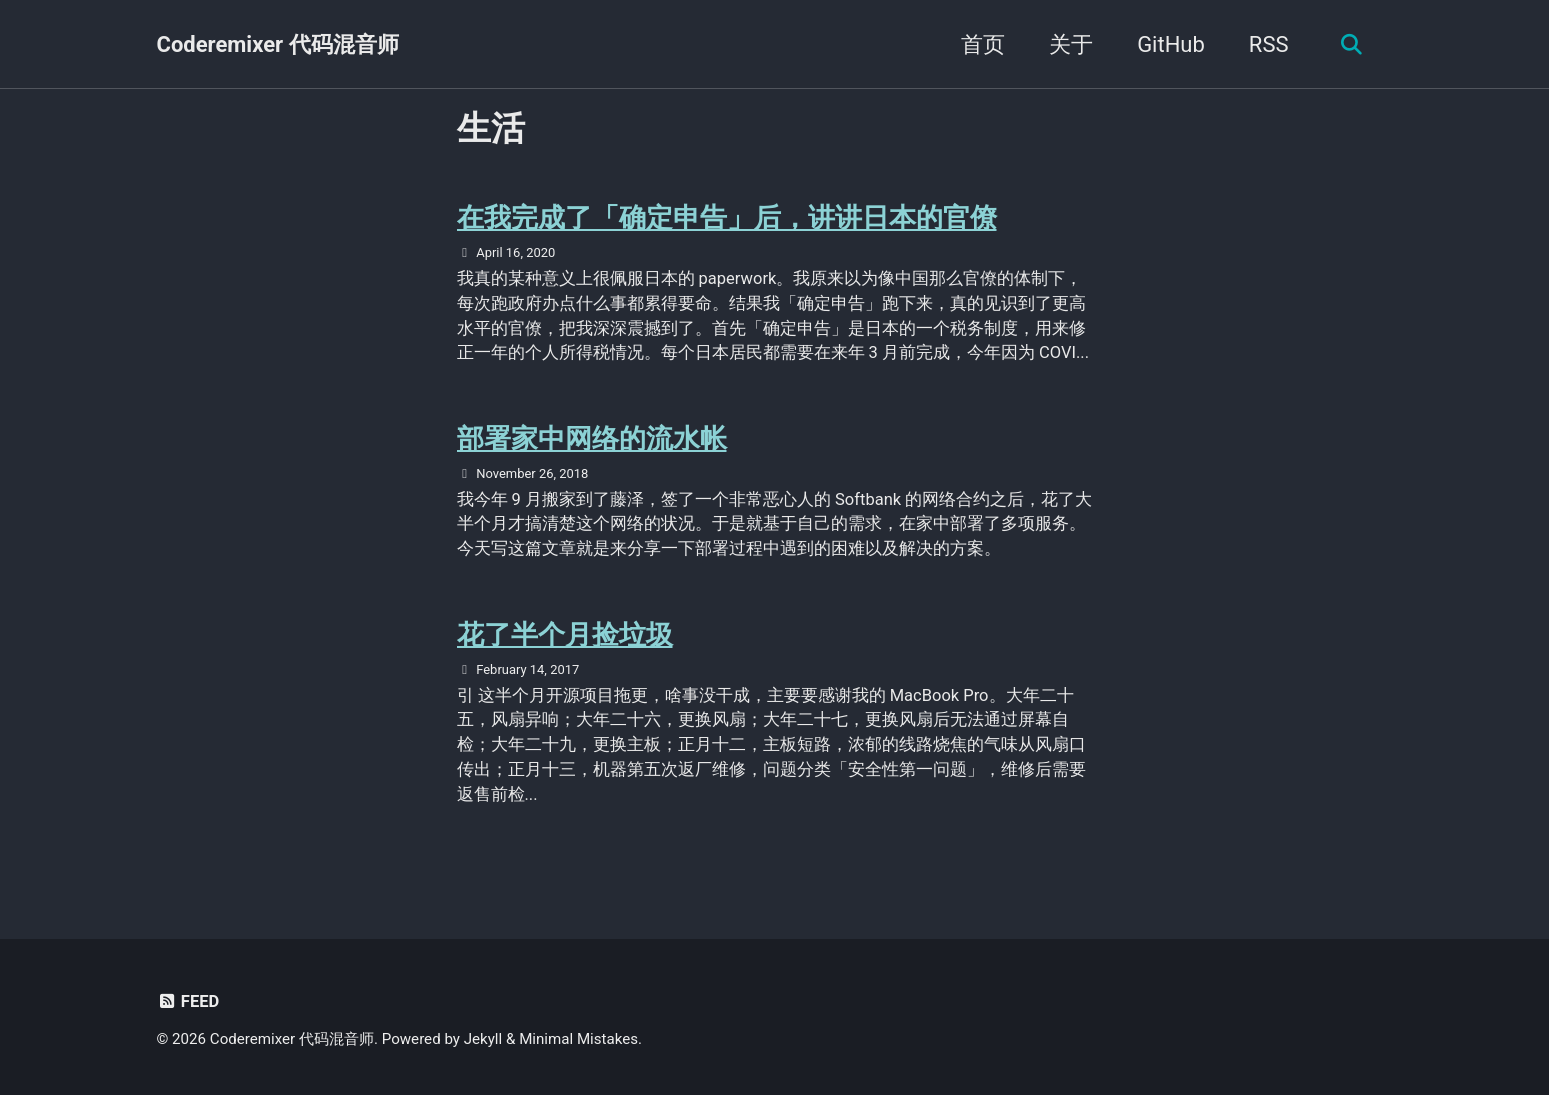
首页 (982, 44)
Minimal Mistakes (578, 1039)
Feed (188, 1001)
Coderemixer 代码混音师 (278, 44)
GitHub (1170, 44)
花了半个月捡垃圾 (569, 634)
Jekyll (483, 1039)
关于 (1070, 44)
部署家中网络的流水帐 (597, 438)
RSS (1267, 44)
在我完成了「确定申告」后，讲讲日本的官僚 (737, 217)
